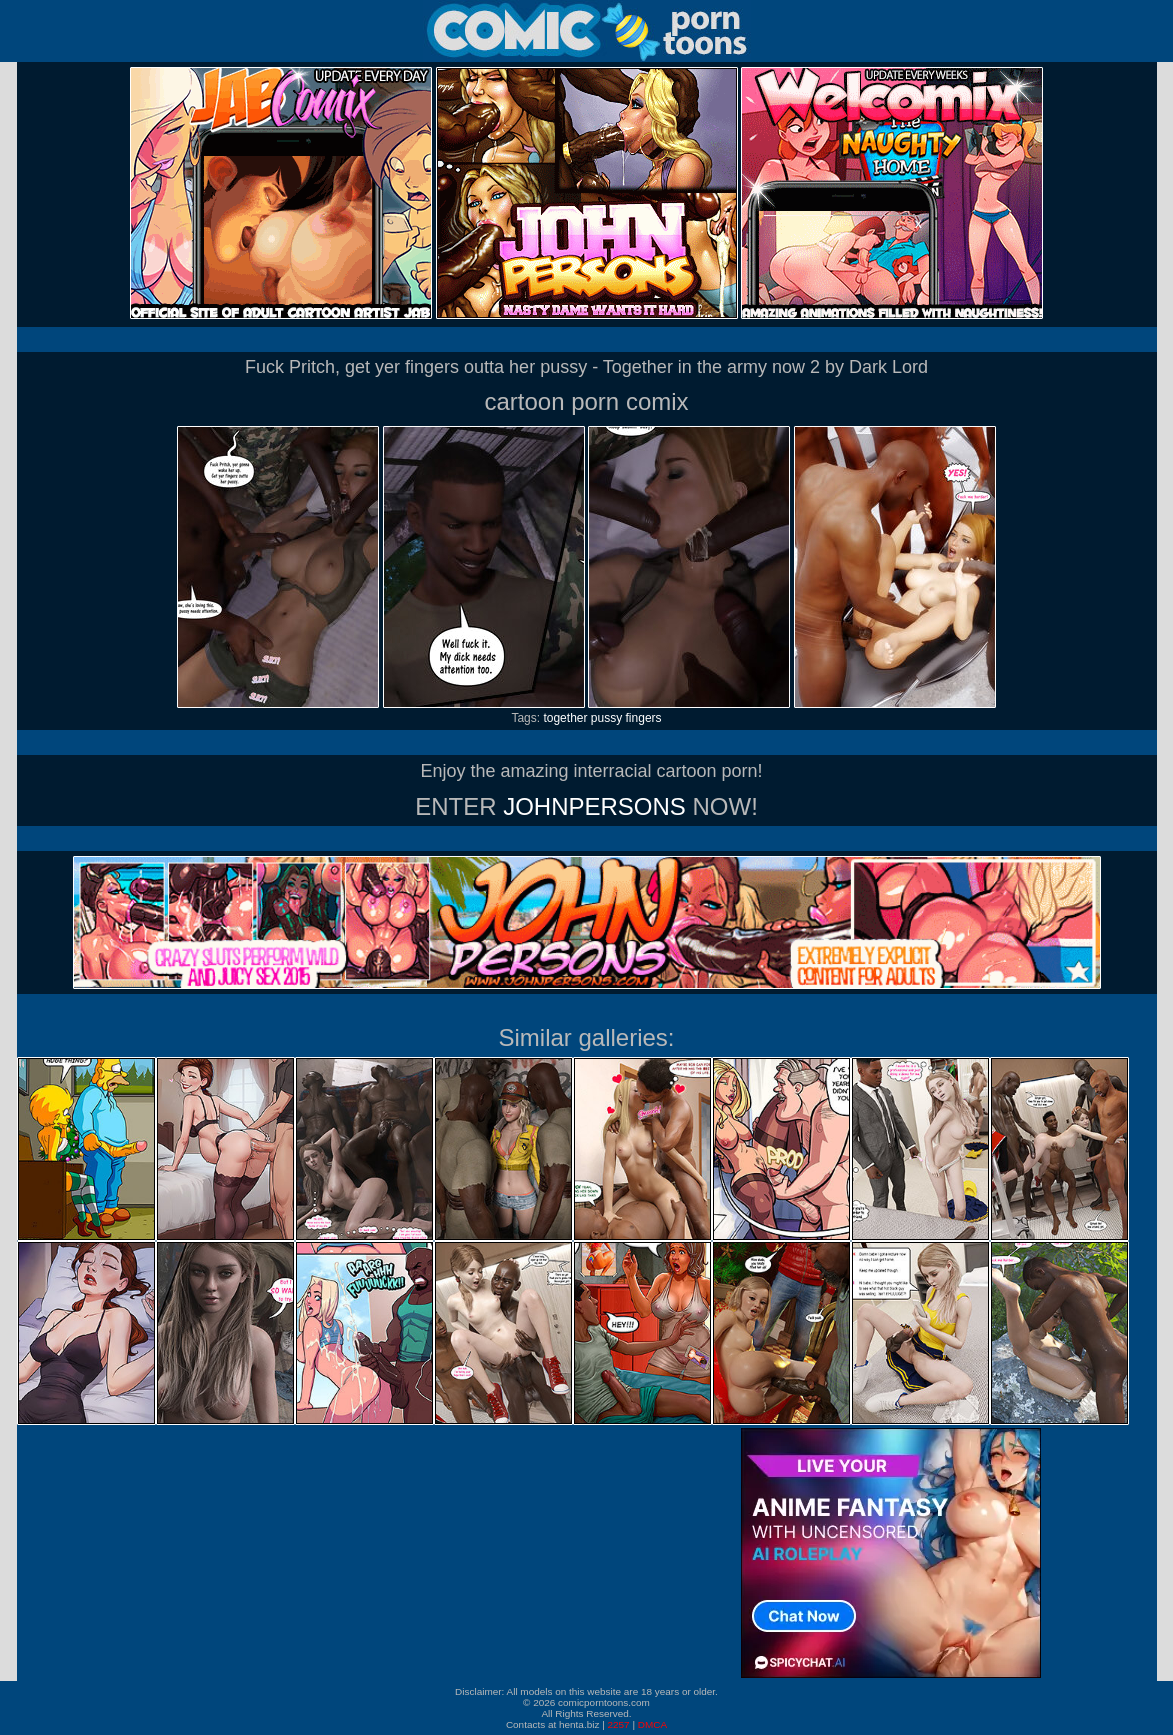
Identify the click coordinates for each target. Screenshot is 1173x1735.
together (565, 718)
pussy (606, 718)
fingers (644, 718)
